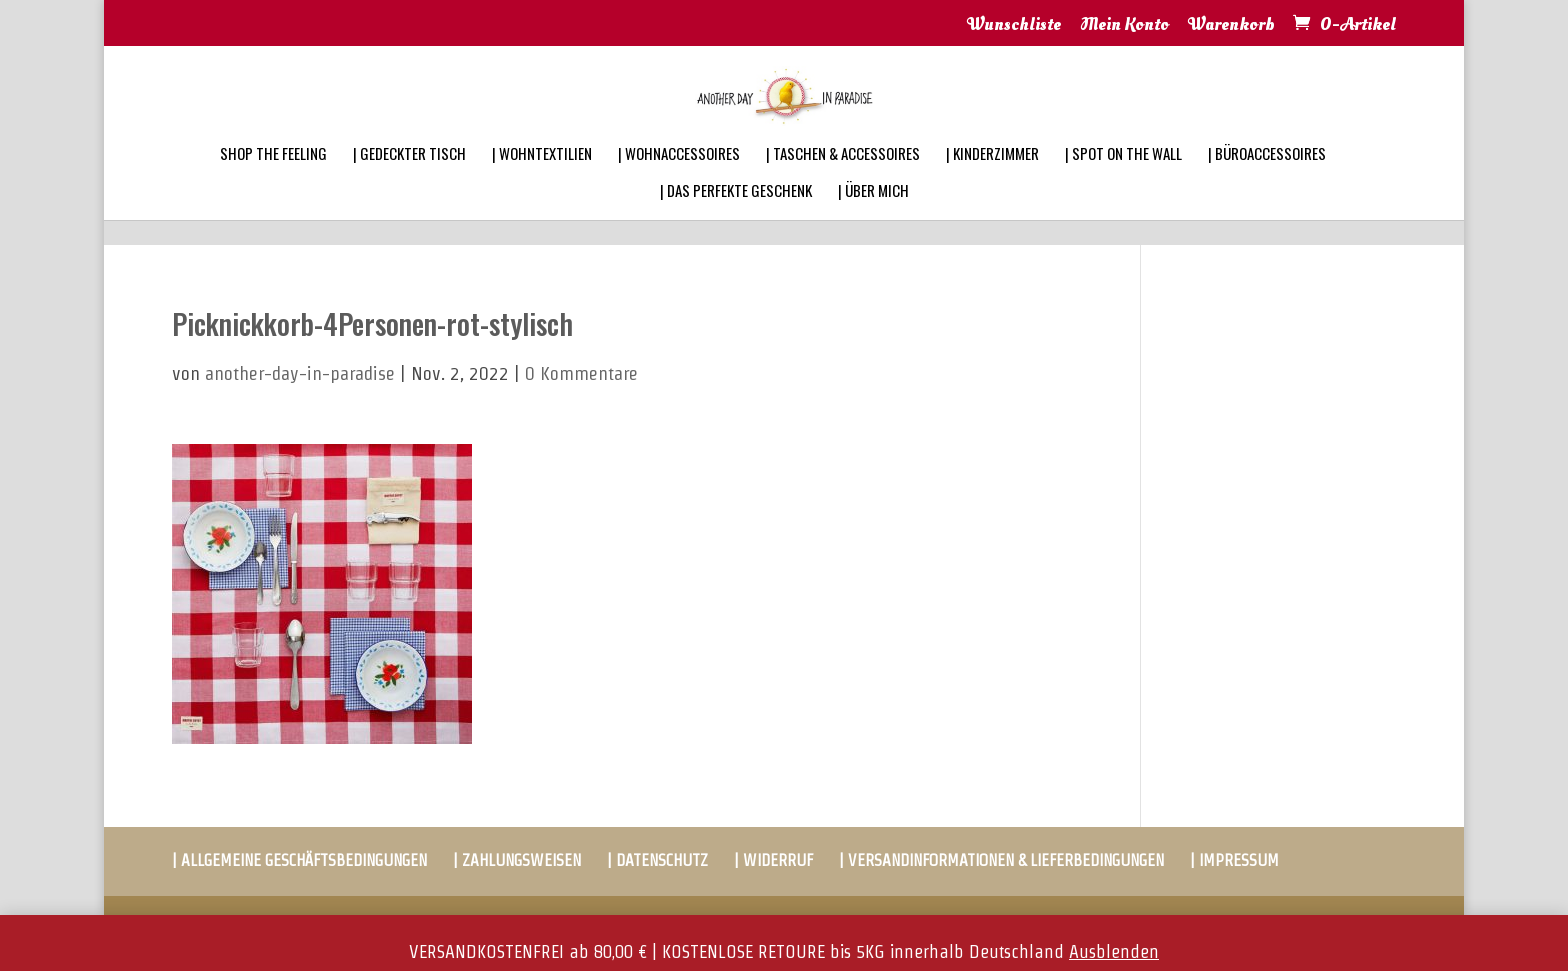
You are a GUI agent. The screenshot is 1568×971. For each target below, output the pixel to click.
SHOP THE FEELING (273, 180)
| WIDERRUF (773, 860)
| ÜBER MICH (873, 217)
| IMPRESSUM (1234, 860)
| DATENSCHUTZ (657, 860)
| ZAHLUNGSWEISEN (517, 860)
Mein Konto (1124, 26)
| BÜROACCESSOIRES (1267, 180)
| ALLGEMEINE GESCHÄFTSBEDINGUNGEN (299, 860)
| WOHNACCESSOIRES (679, 180)
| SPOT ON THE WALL (1123, 180)
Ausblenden (1114, 951)
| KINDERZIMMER (992, 180)
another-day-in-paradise (300, 373)
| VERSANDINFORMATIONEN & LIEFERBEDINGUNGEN (1001, 860)
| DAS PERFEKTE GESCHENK (736, 217)
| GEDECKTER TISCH (409, 180)
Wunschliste (1014, 26)
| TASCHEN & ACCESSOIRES (843, 180)
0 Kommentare (581, 373)
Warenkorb (1231, 26)
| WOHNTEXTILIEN (542, 180)
